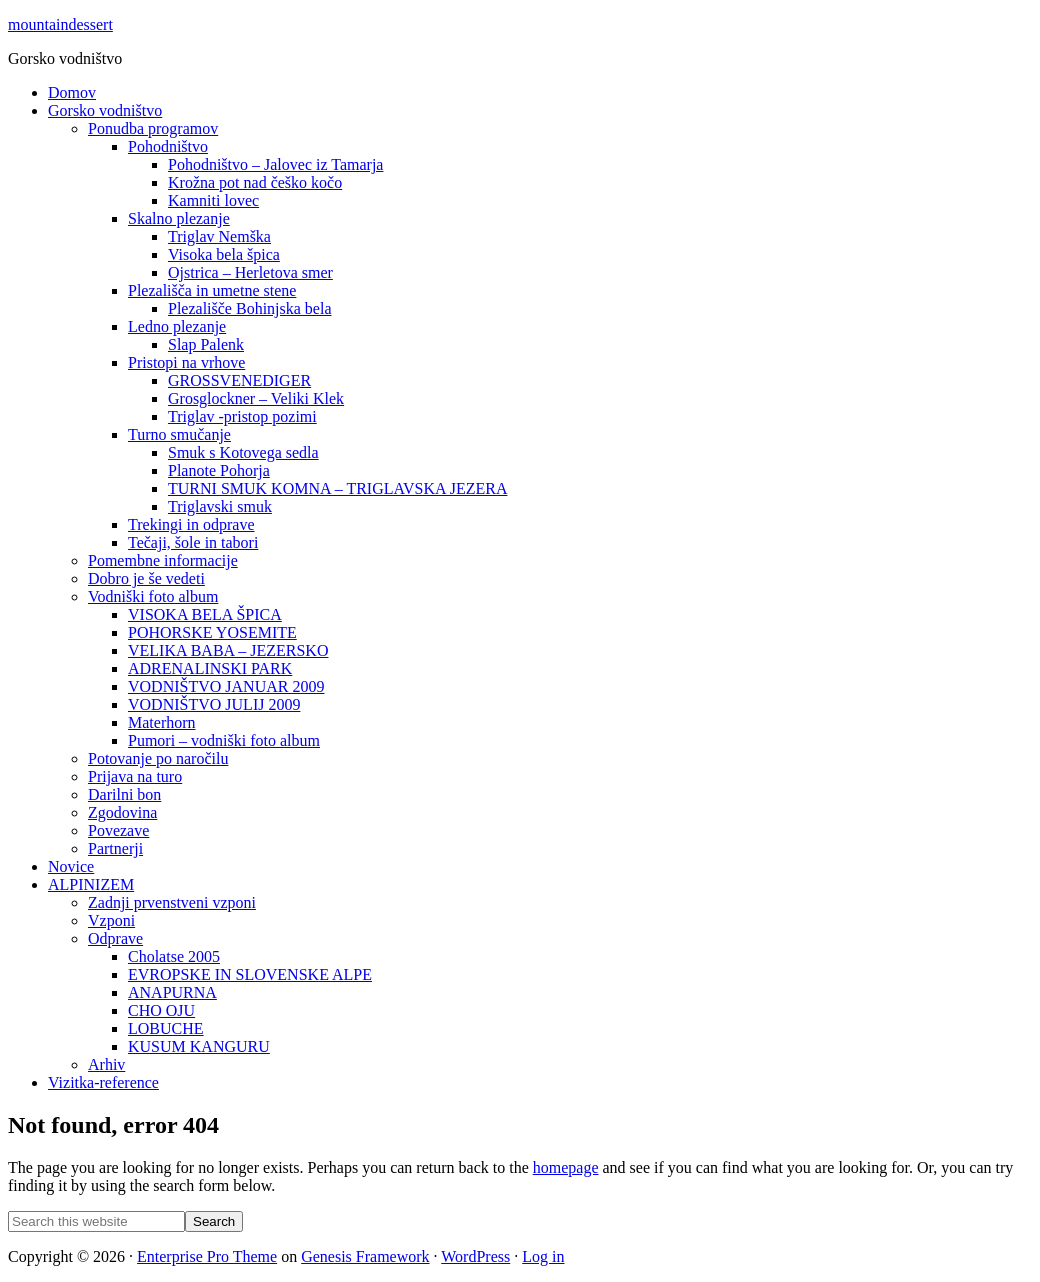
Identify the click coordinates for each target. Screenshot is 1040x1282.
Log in (543, 1256)
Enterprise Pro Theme (207, 1256)
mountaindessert (60, 24)
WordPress (475, 1256)
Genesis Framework (365, 1256)
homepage (566, 1167)
